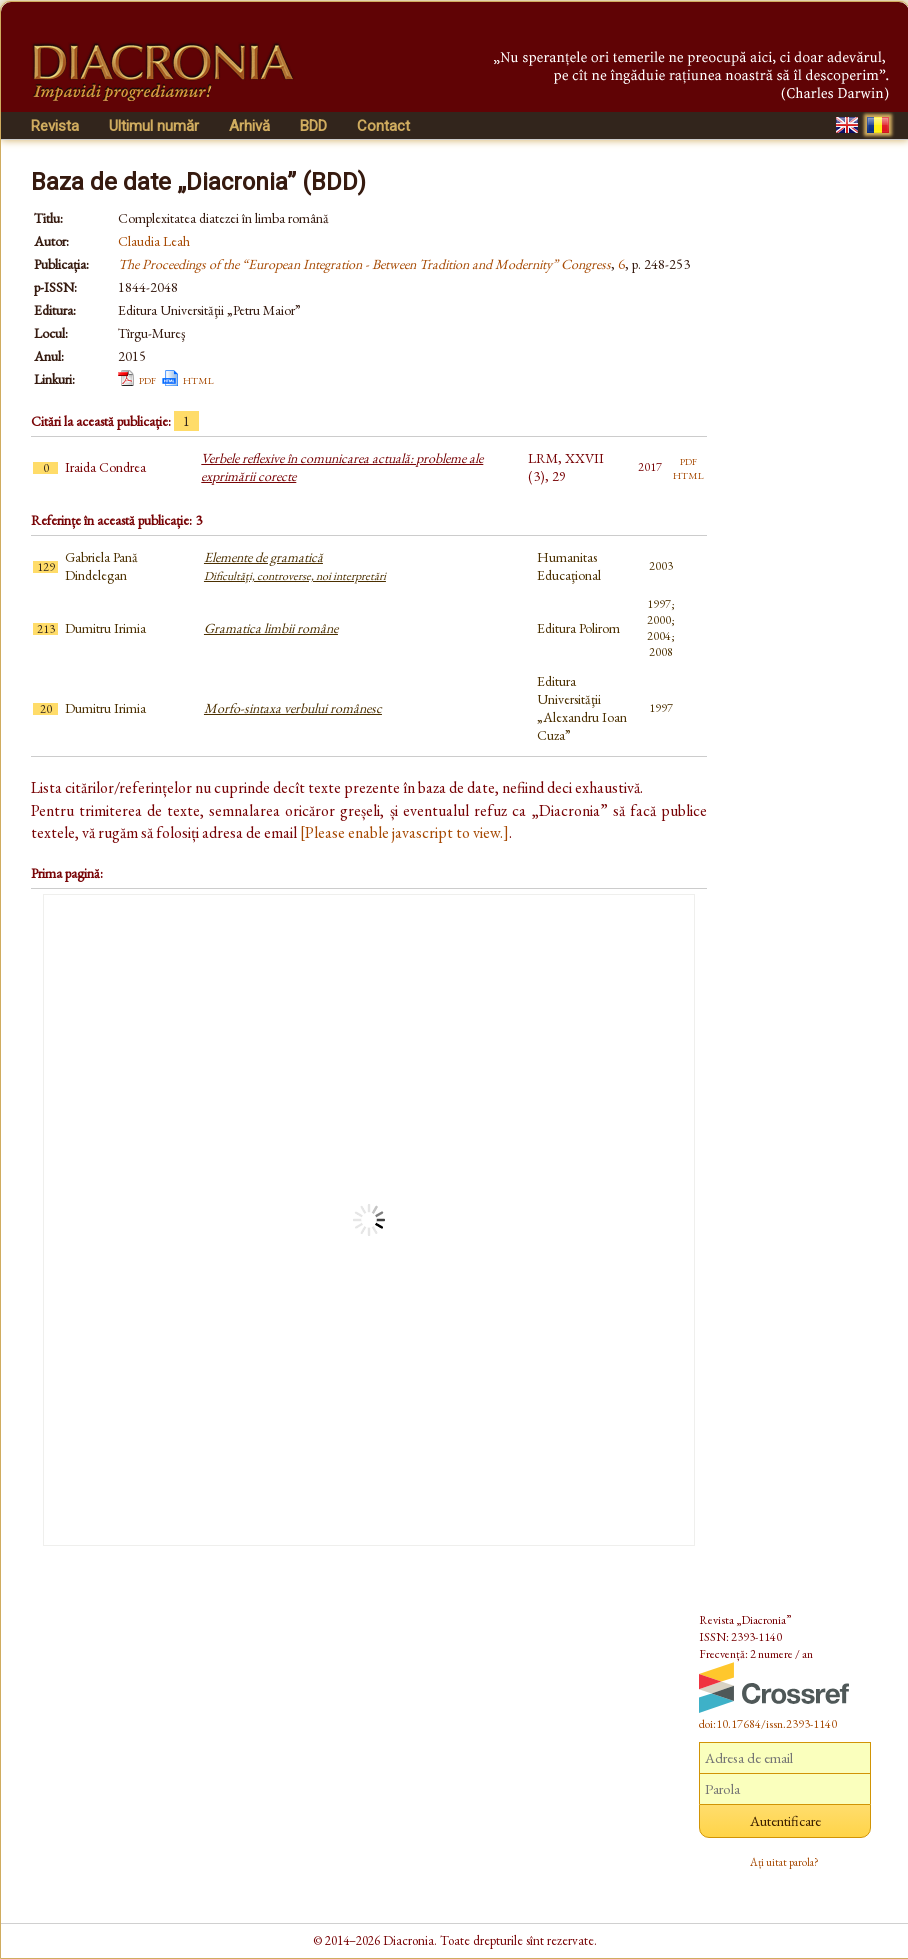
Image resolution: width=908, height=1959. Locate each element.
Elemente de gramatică (295, 566)
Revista (55, 126)
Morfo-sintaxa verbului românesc (293, 708)
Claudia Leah (154, 241)
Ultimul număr (154, 126)
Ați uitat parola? (784, 1862)
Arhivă (249, 126)
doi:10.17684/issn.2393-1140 (768, 1724)
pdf (147, 379)
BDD (313, 126)
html (198, 379)
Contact (383, 126)
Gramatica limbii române (271, 628)
